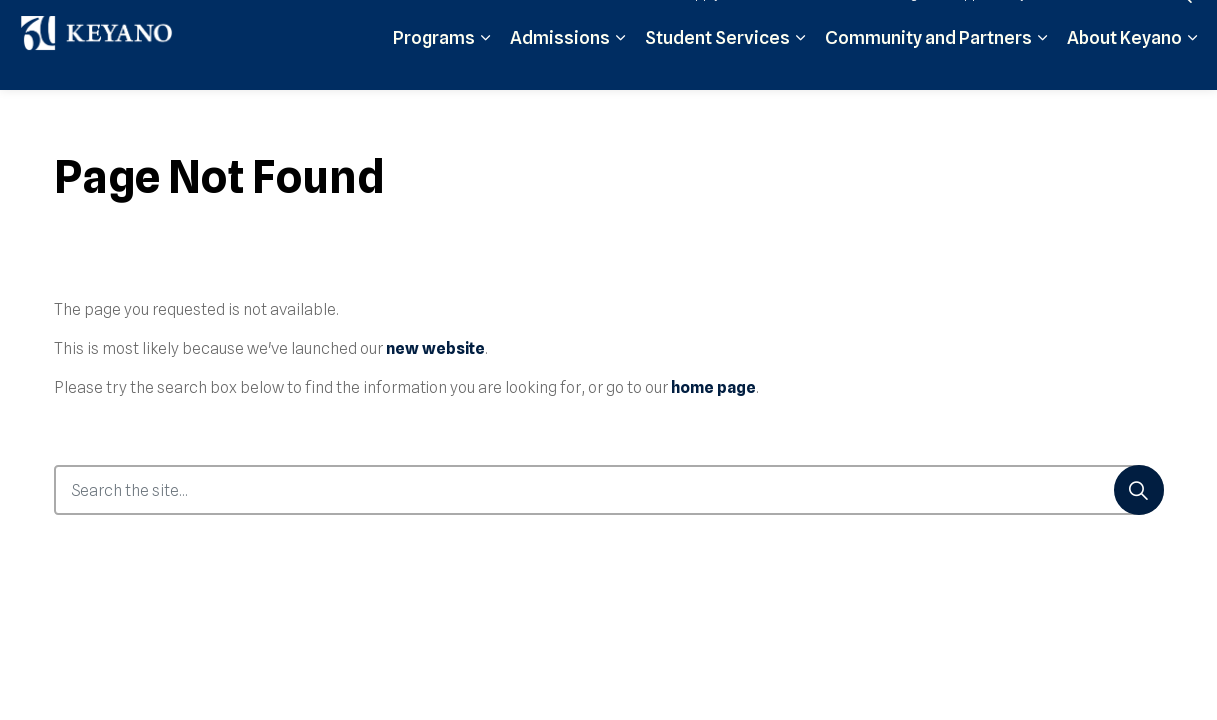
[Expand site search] (1182, 22)
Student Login (885, 22)
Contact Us (1108, 22)
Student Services (717, 67)
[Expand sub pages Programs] (485, 67)
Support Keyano (1000, 22)
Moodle (796, 22)
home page (713, 387)
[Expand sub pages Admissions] (620, 67)
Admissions (560, 67)
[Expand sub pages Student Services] (800, 67)
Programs (434, 67)
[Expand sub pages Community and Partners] (1042, 67)
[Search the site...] (609, 490)
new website (435, 348)
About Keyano (1124, 67)
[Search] (1139, 490)
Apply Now (719, 22)
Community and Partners (928, 67)
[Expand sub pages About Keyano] (1192, 67)
